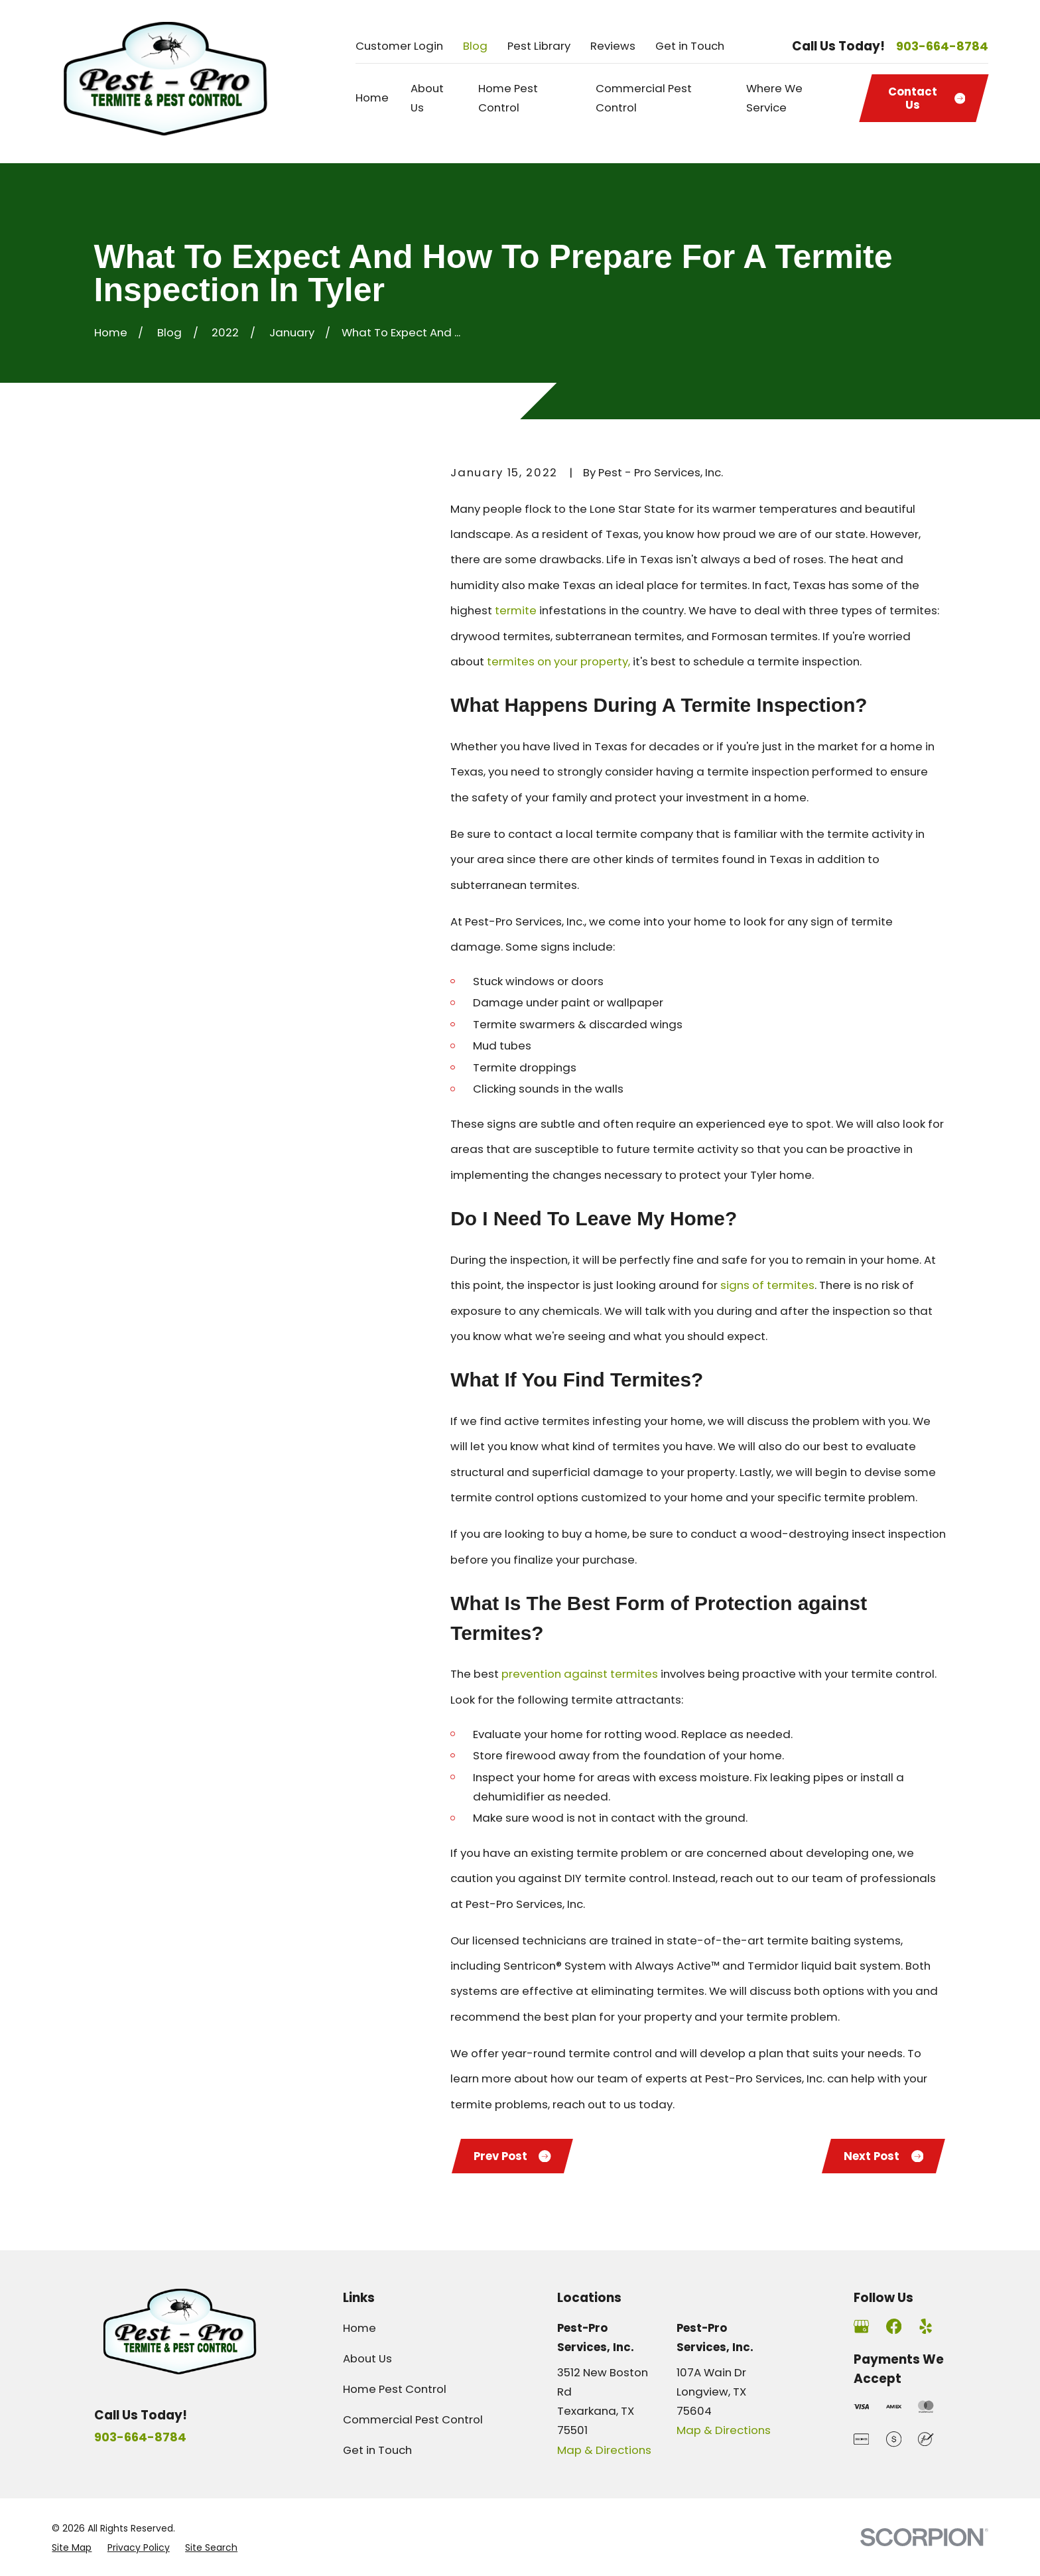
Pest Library (538, 46)
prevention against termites (580, 1674)
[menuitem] (72, 2547)
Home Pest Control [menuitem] (508, 97)
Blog (475, 46)
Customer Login (399, 46)
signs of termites (767, 1285)
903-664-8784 (942, 46)
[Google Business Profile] (861, 2326)
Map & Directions (604, 2450)
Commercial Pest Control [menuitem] (644, 97)
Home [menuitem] (372, 97)
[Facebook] (893, 2326)
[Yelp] (925, 2326)
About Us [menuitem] (427, 97)
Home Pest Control (394, 2389)
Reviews (612, 46)
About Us (367, 2358)
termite (515, 610)
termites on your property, (558, 661)
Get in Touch (689, 46)
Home (359, 2328)
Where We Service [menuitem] (774, 97)
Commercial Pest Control (413, 2419)
